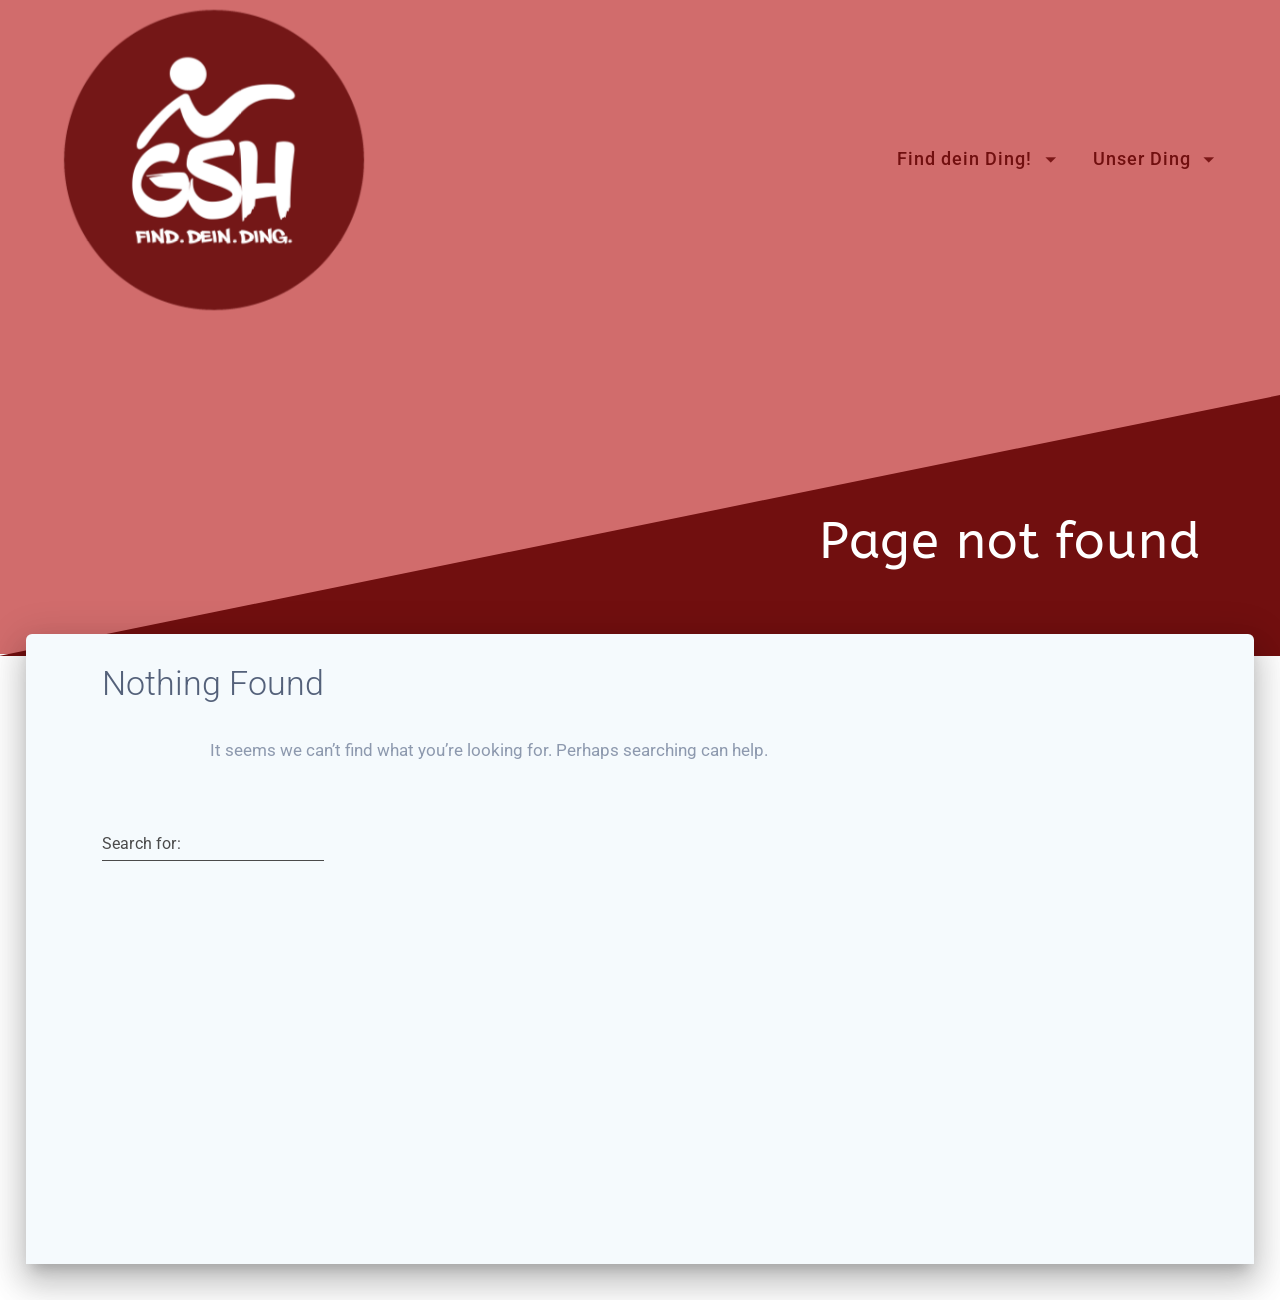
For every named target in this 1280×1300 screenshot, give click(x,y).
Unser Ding (1142, 159)
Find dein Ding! (964, 159)
